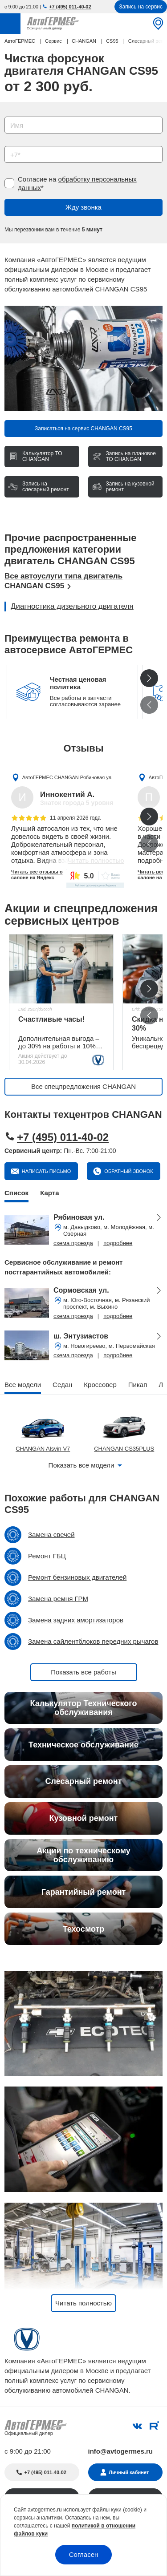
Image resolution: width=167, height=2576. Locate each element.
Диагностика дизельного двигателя (72, 606)
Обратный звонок (128, 1171)
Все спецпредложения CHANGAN (83, 1086)
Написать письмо (45, 1171)
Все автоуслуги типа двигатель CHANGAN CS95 (63, 581)
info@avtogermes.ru (120, 2451)
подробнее (117, 1243)
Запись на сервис (141, 7)
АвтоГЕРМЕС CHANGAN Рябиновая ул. (67, 777)
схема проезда (73, 1243)
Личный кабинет (129, 2472)
